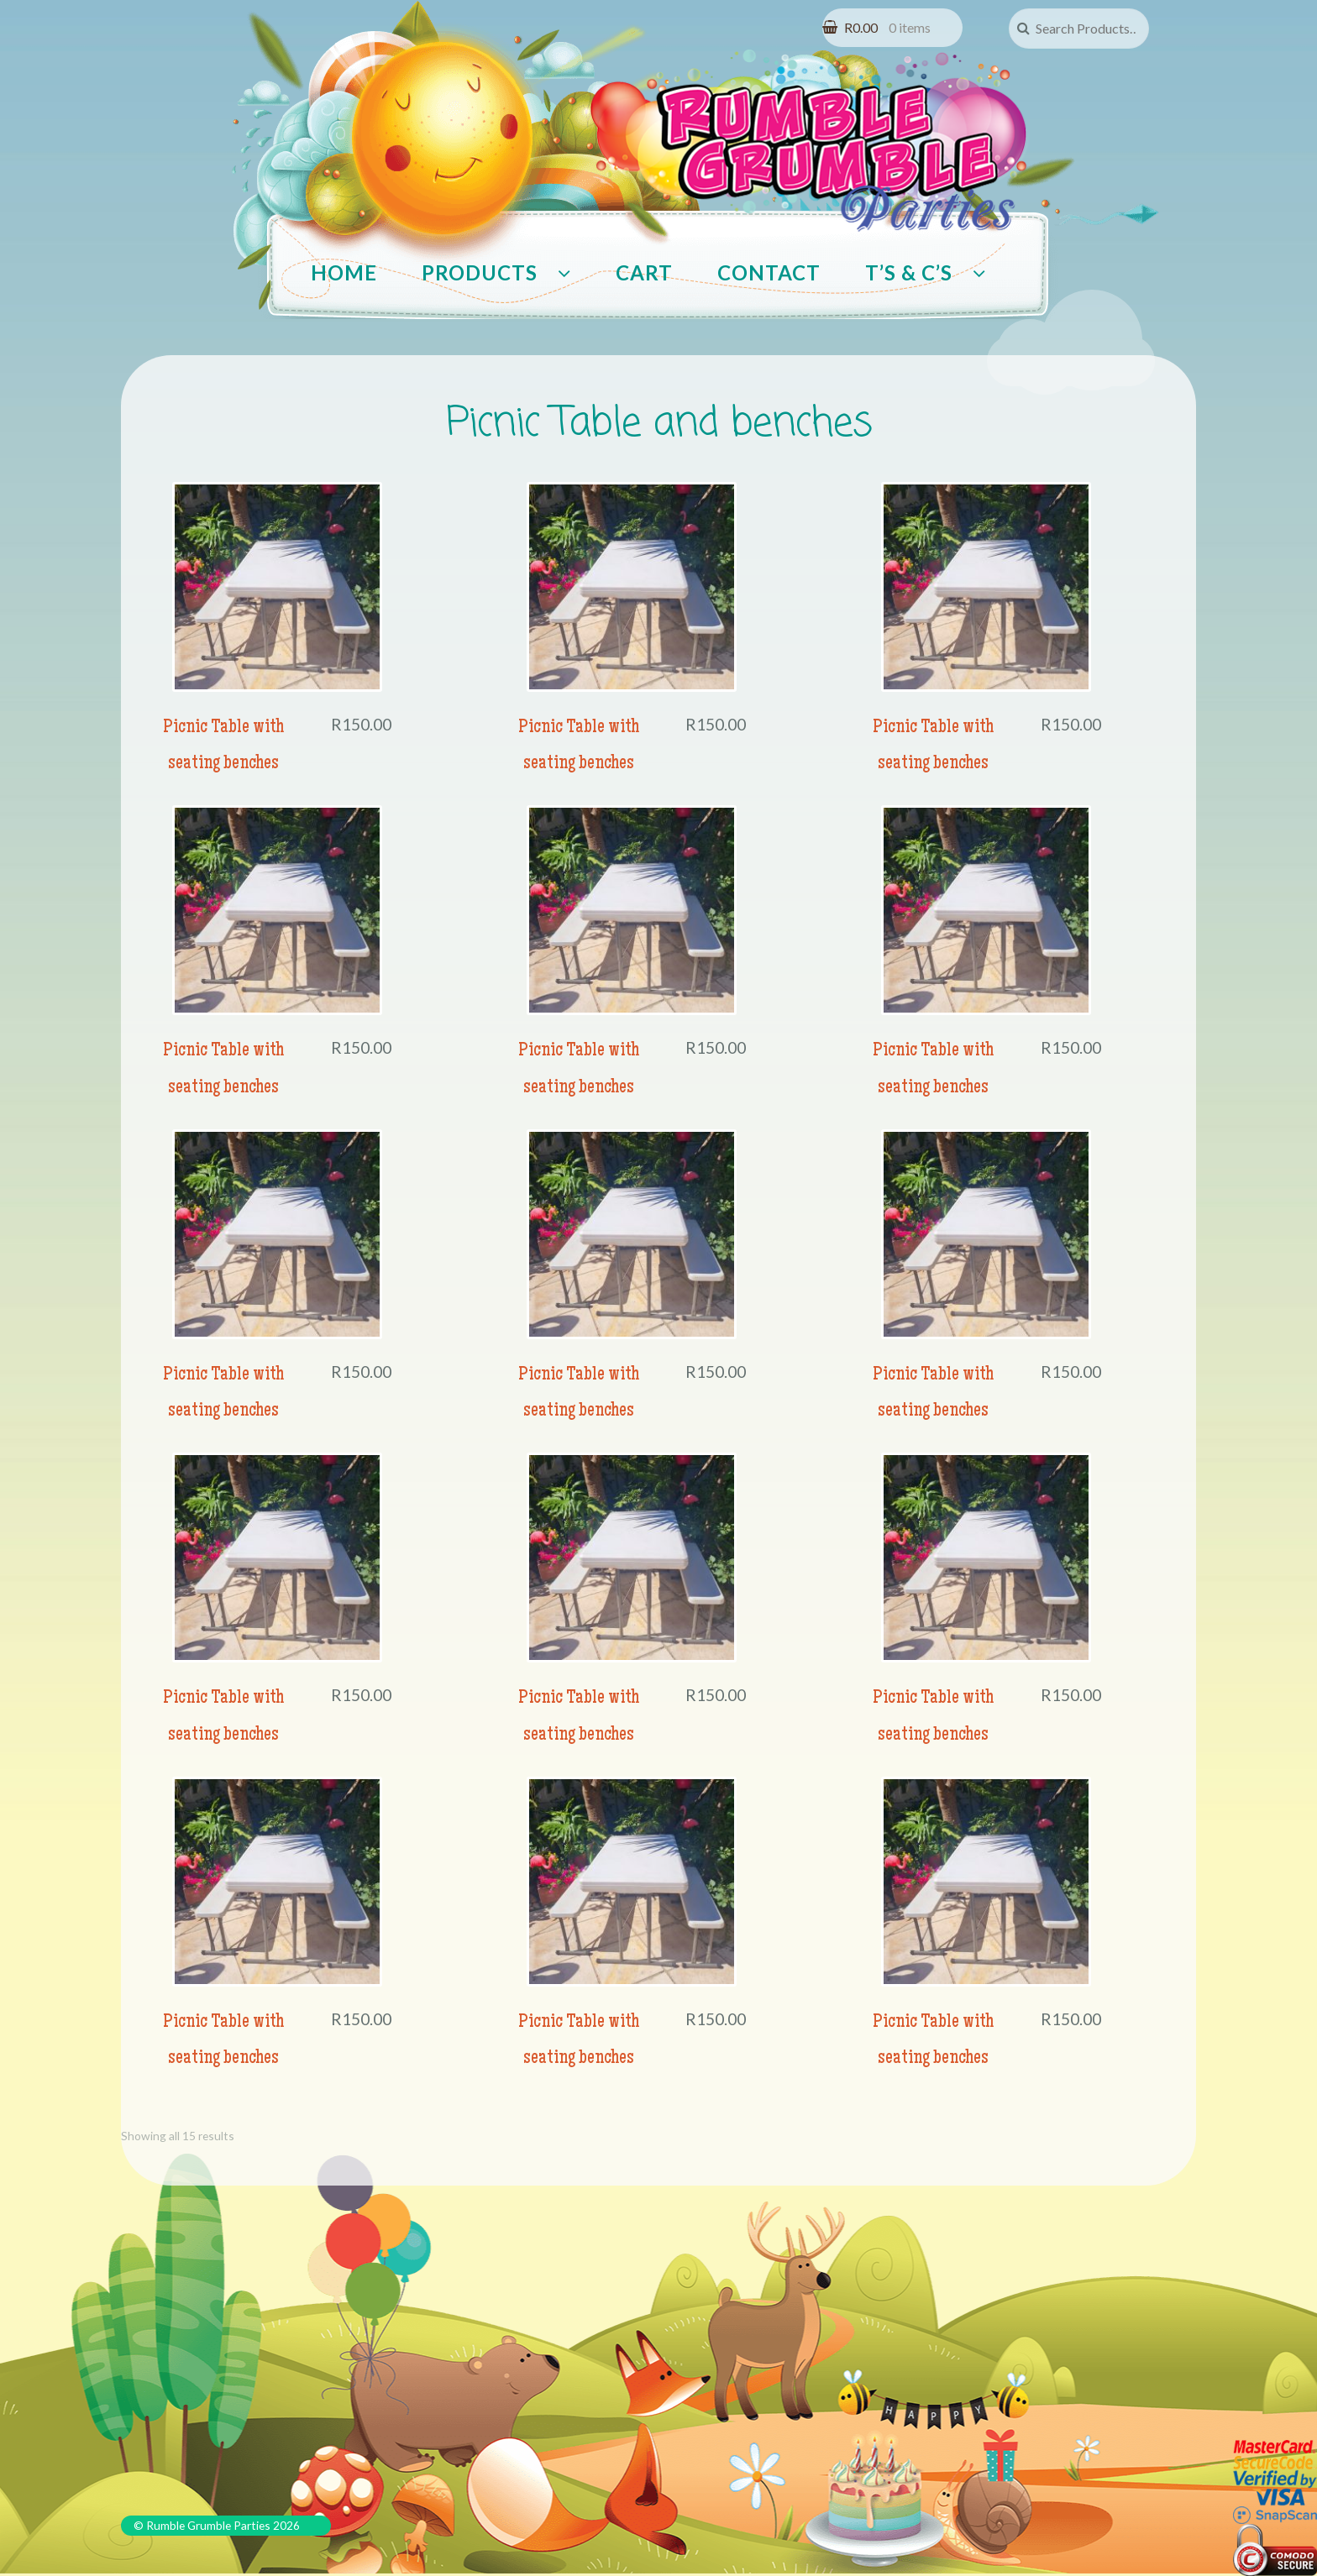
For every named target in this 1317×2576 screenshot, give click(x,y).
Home (344, 272)
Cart (644, 272)
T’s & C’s (908, 272)
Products (480, 272)
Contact (769, 272)
